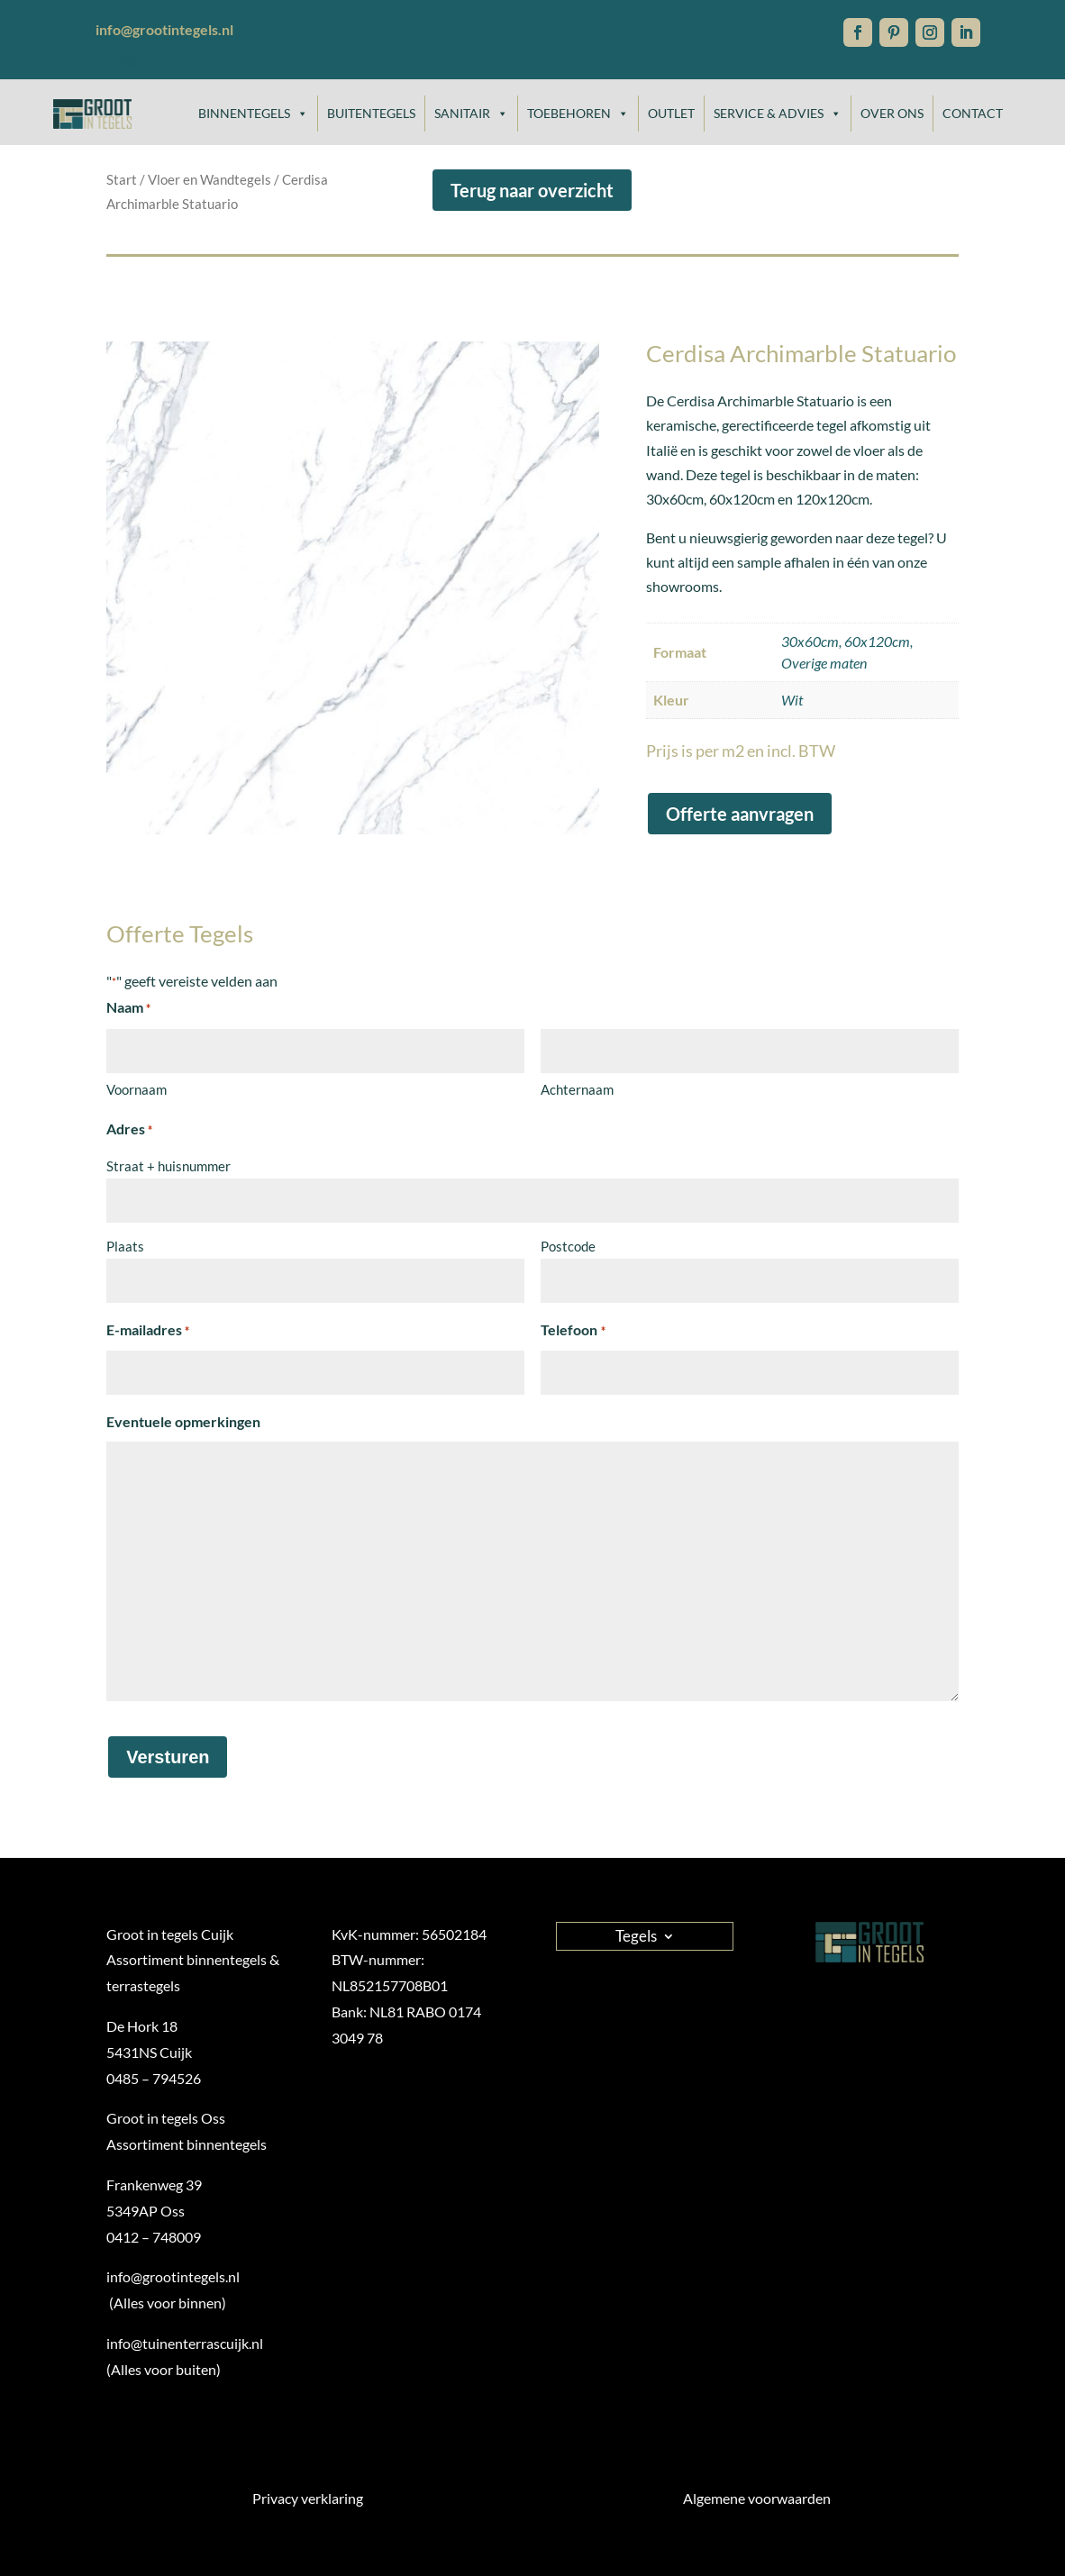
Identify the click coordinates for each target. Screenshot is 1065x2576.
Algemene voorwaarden (757, 2498)
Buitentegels (371, 113)
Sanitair (471, 114)
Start (121, 179)
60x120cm (877, 641)
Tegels (636, 1934)
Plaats (125, 1246)
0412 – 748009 (153, 2236)
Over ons (892, 113)
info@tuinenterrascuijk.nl (184, 2343)
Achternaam (577, 1089)
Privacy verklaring (307, 2498)
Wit (792, 699)
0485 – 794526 (153, 2078)
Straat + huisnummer (168, 1166)
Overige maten (824, 662)
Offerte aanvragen (740, 813)
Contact (972, 113)
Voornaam (136, 1089)
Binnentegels (253, 114)
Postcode (568, 1246)
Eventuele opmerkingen (183, 1421)
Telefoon (573, 1331)
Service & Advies (778, 114)
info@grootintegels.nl (164, 58)
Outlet (671, 113)
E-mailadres (147, 1331)
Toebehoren (578, 114)
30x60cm (810, 641)
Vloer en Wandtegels (209, 179)
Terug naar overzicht (532, 190)
